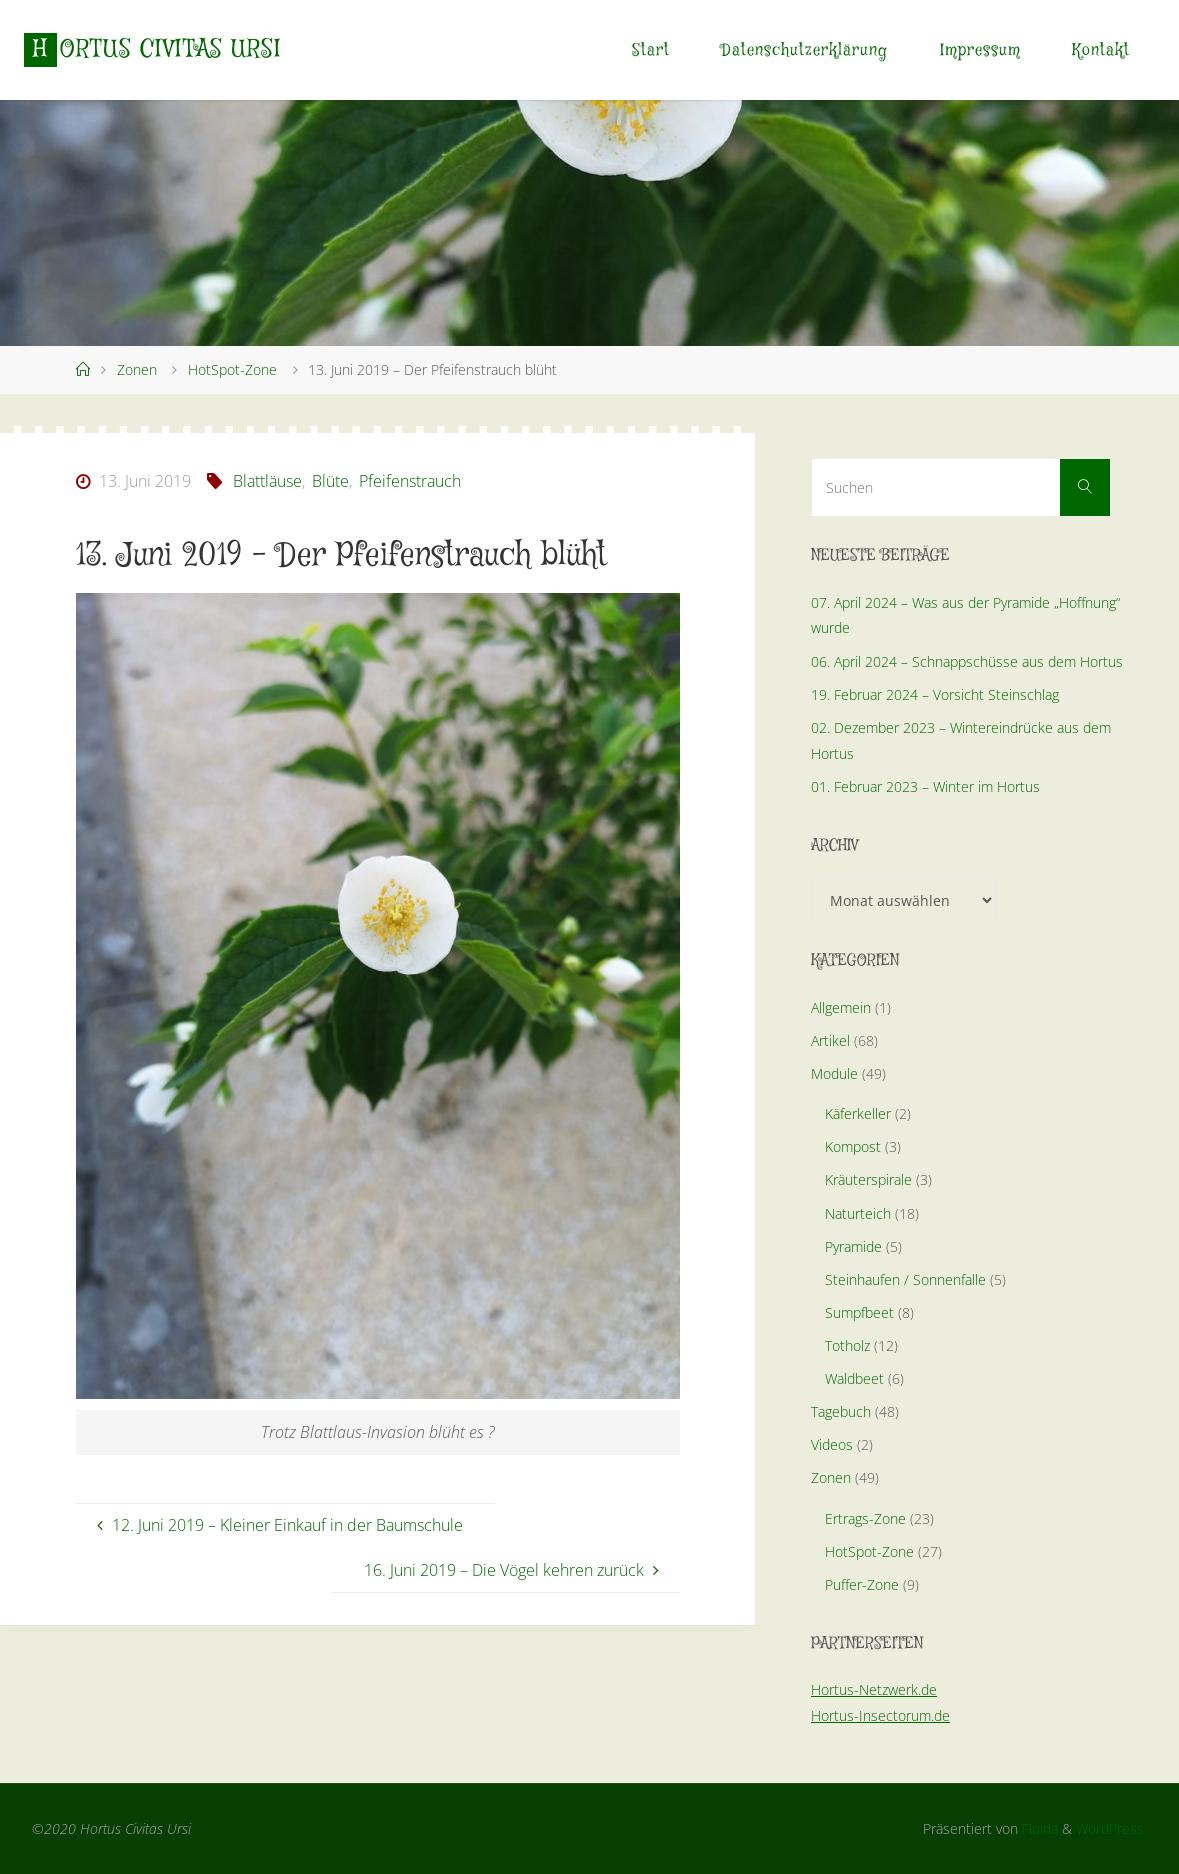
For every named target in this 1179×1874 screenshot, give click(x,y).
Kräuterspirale (868, 1179)
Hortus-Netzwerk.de (874, 1689)
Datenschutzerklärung (804, 50)
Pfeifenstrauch (410, 481)
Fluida (1038, 1828)
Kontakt (1101, 50)
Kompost (853, 1146)
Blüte (330, 481)
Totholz (847, 1345)
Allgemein (841, 1007)
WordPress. (1111, 1828)
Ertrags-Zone (865, 1518)
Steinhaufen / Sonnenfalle (905, 1279)
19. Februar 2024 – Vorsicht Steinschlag (935, 694)
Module (834, 1073)
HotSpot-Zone (232, 369)
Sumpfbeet (859, 1312)
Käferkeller (858, 1113)
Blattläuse (267, 481)
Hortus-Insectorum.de (880, 1715)
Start (651, 50)
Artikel (830, 1040)
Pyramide (853, 1246)
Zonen (137, 369)
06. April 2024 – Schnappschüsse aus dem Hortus (967, 661)
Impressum (980, 50)
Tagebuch (841, 1411)
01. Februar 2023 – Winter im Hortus (925, 786)
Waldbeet (854, 1378)
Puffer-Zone (862, 1584)
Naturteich (858, 1213)
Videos (832, 1444)
